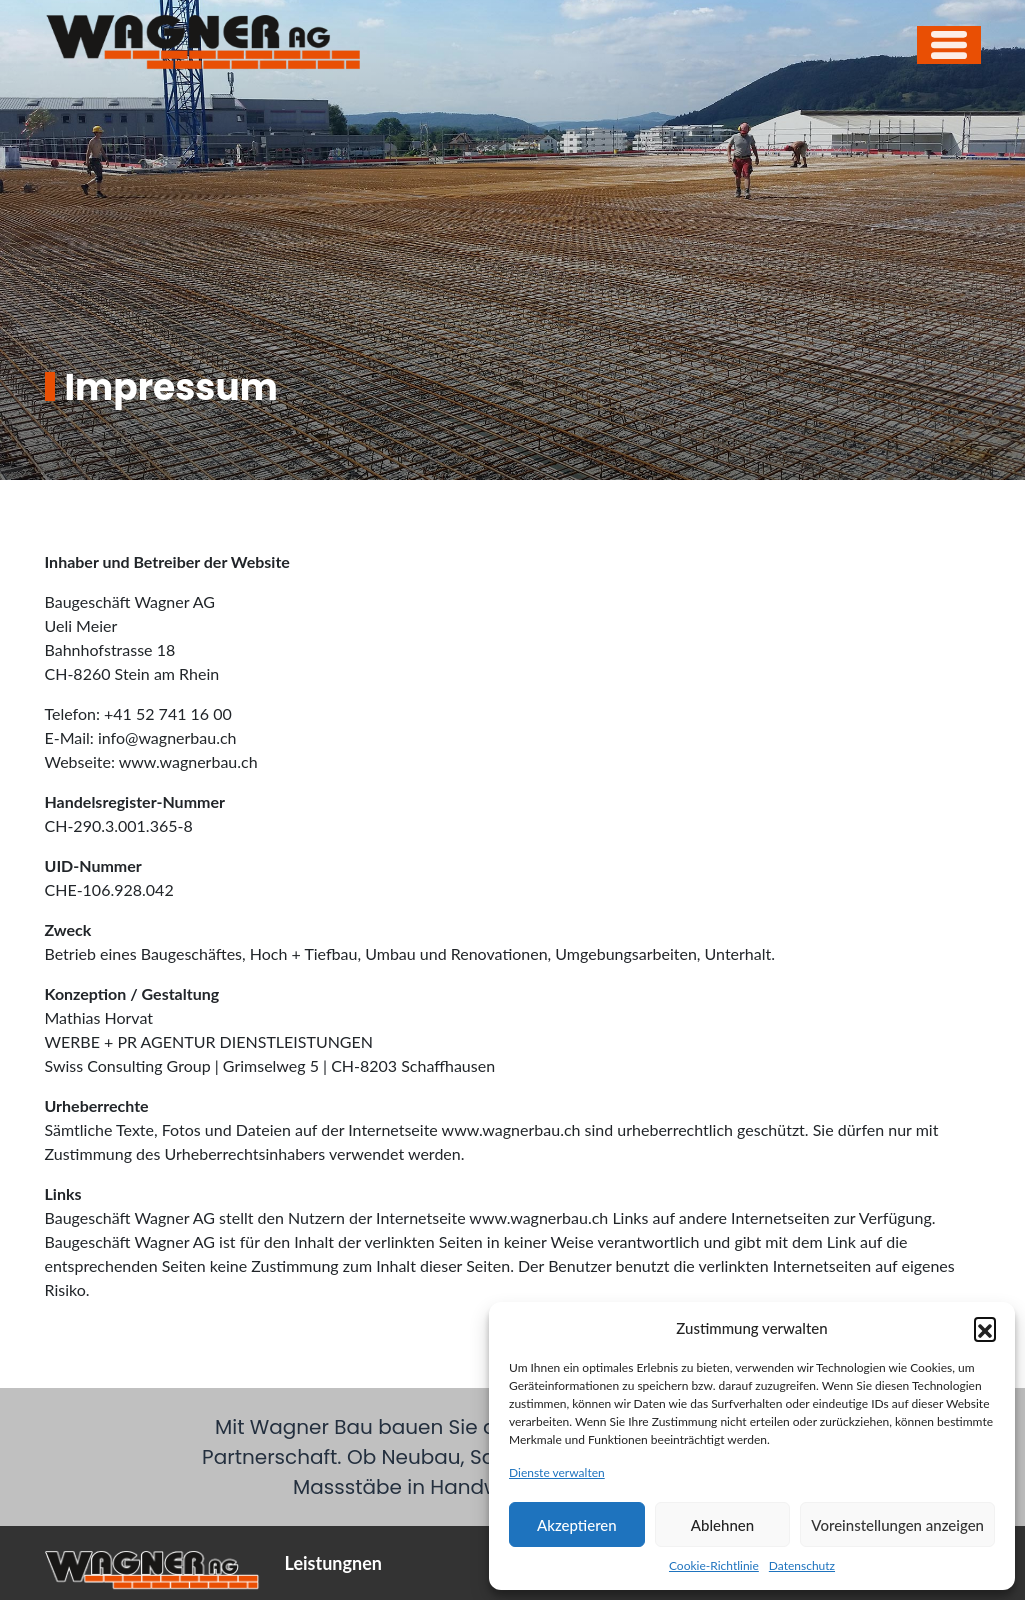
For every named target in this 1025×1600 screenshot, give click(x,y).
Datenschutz (802, 1565)
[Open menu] (949, 45)
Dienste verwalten (557, 1472)
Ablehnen (722, 1525)
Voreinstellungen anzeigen (897, 1525)
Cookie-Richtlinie (714, 1565)
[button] (985, 1328)
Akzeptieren (577, 1525)
